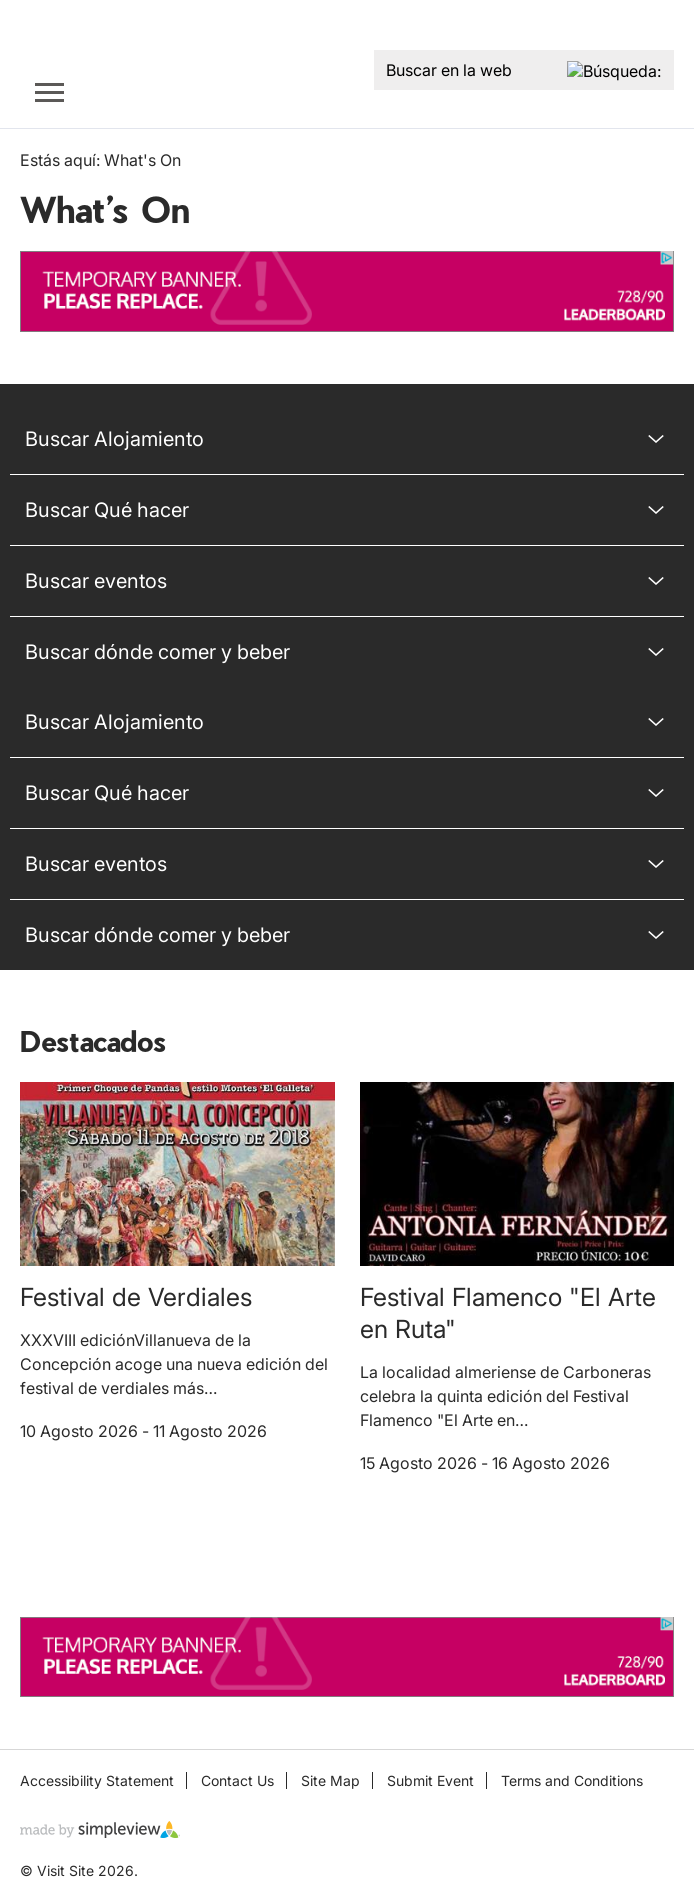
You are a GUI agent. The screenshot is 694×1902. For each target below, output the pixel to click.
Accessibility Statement (97, 1780)
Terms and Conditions (572, 1780)
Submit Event (430, 1780)
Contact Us (237, 1780)
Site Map (330, 1780)
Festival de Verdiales (136, 1297)
